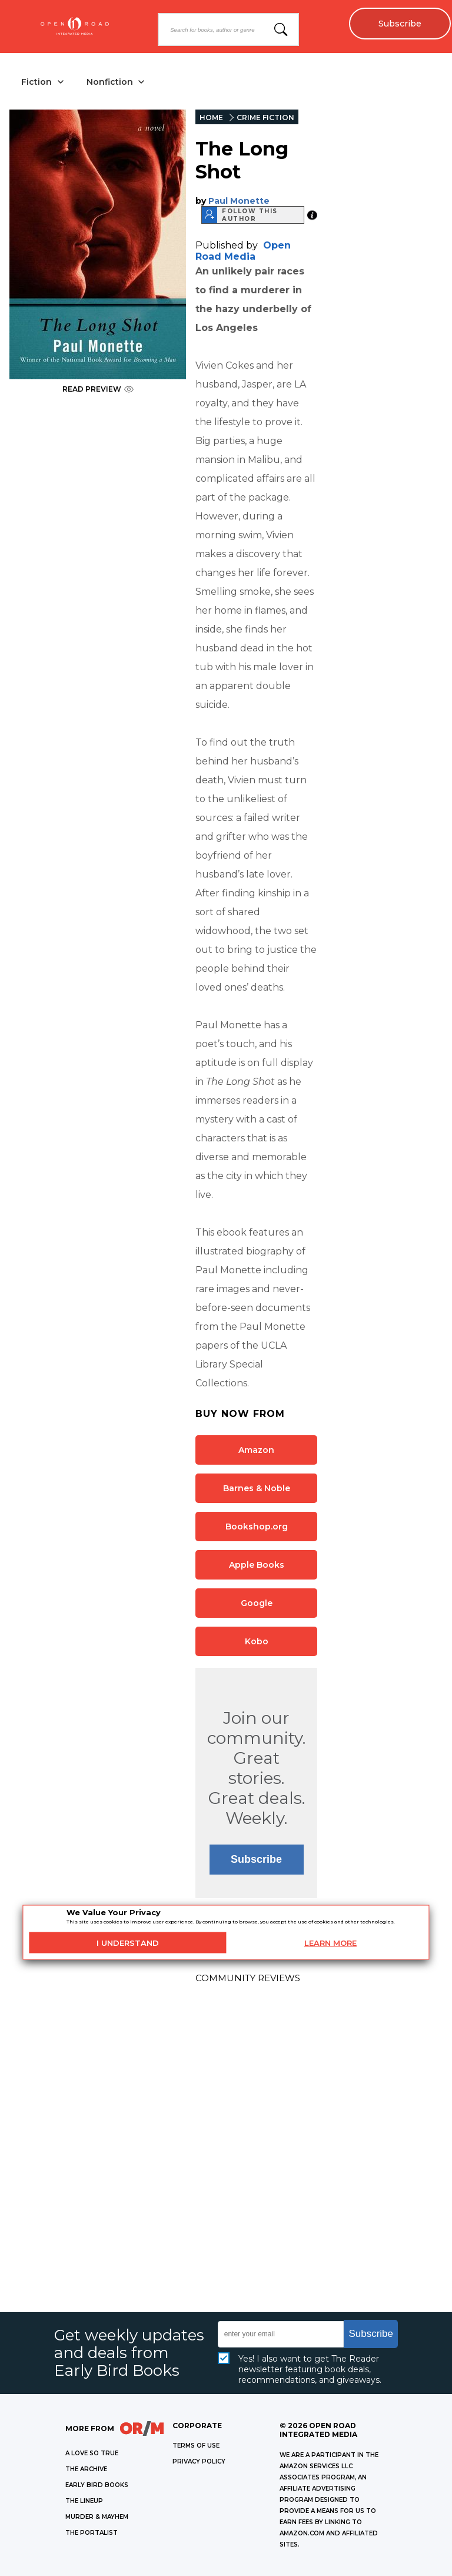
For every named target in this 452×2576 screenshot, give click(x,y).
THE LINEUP (84, 2501)
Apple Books (256, 1564)
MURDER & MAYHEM (96, 2517)
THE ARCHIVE (86, 2469)
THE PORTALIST (91, 2533)
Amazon (256, 1450)
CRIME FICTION (265, 117)
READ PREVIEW (98, 389)
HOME (211, 117)
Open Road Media (243, 251)
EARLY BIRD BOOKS (96, 2485)
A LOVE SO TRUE (91, 2453)
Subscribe (399, 23)
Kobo (256, 1641)
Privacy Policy (198, 2461)
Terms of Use (196, 2445)
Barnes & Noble (256, 1488)
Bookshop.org (256, 1526)
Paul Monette (239, 201)
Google (256, 1603)
